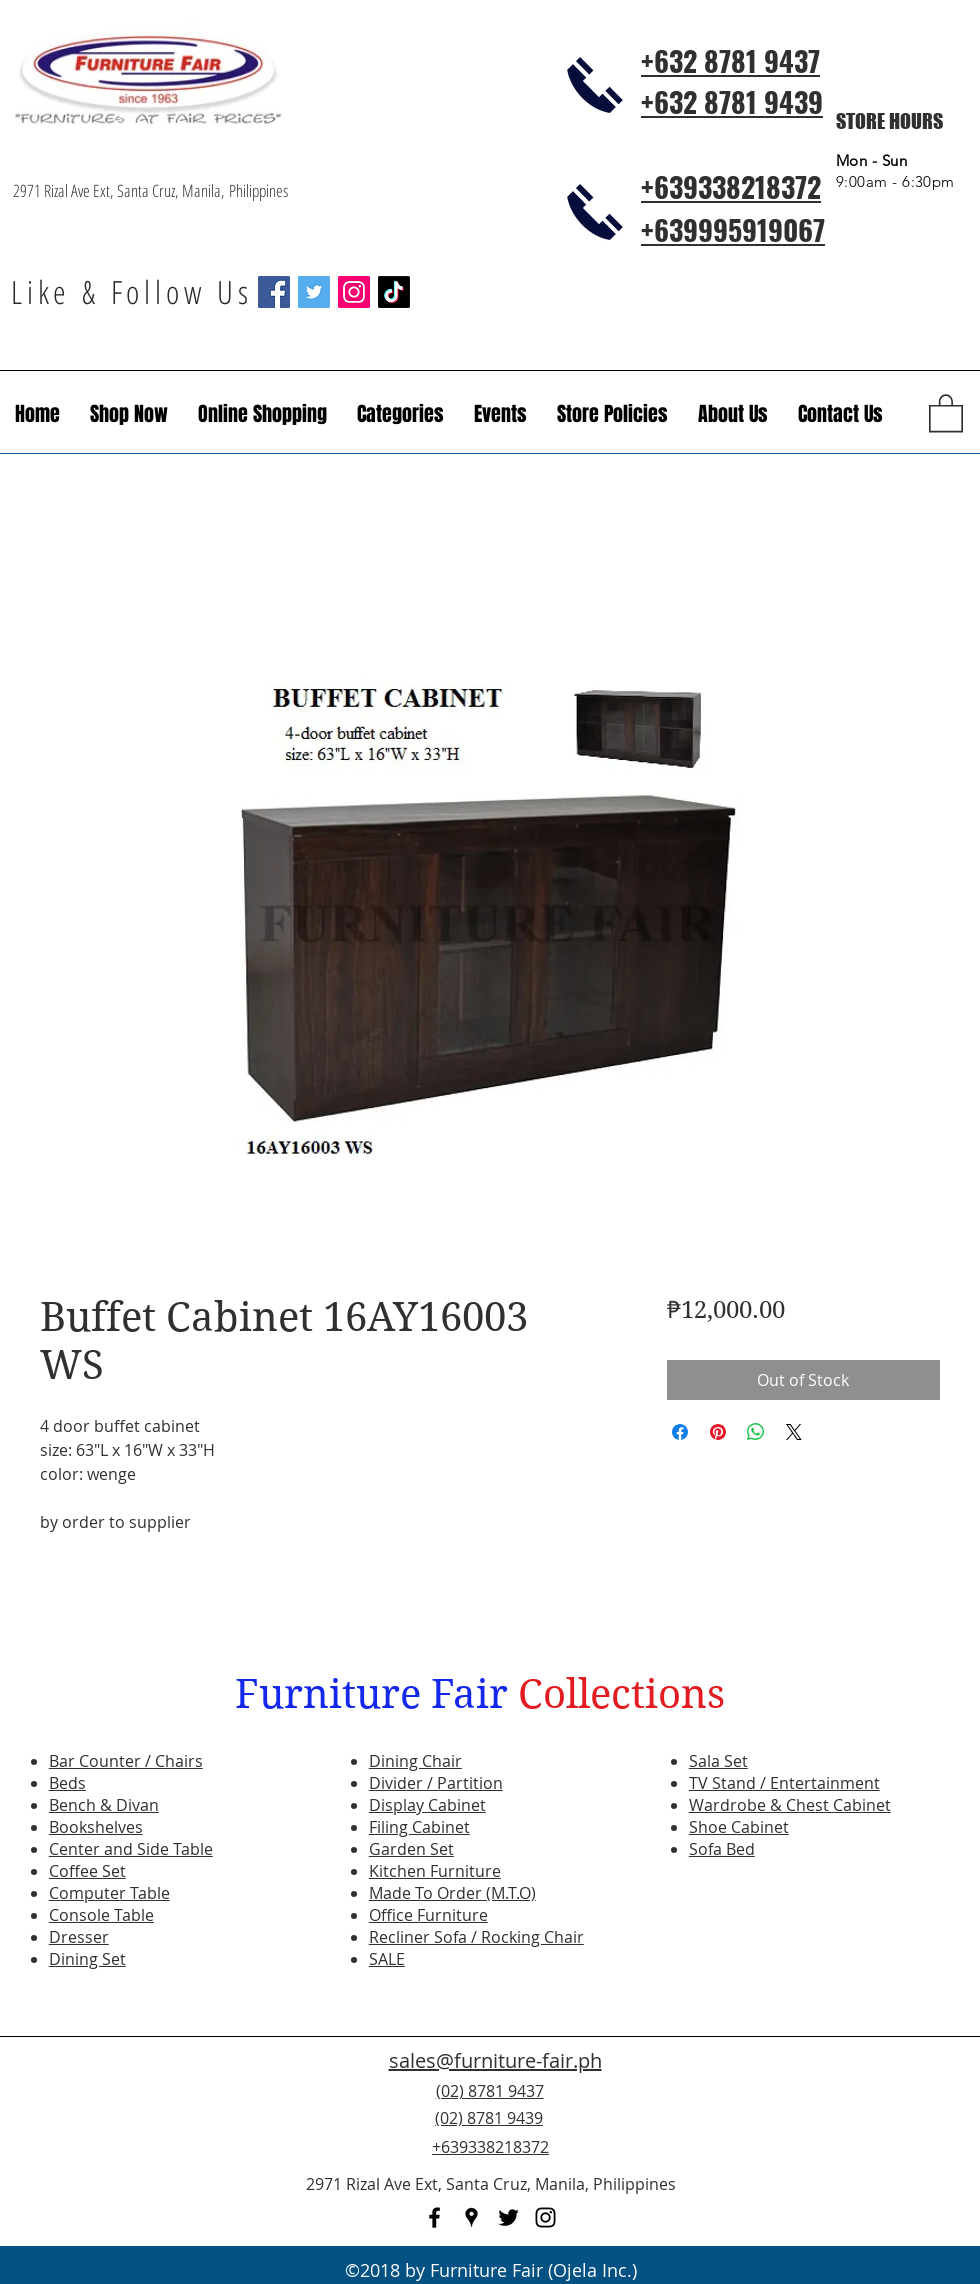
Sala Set (718, 1761)
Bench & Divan (104, 1805)
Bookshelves (96, 1827)
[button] (500, 414)
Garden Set (411, 1849)
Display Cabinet (427, 1805)
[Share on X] (794, 1432)
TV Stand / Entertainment (784, 1783)
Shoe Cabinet (739, 1827)
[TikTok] (394, 292)
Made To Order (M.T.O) (452, 1893)
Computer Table (109, 1893)
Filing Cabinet (419, 1827)
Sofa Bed (722, 1849)
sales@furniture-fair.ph (495, 2060)
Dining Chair (415, 1761)
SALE (387, 1959)
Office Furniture (428, 1915)
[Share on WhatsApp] (756, 1432)
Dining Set (87, 1959)
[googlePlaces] (471, 2217)
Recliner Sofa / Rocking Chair (476, 1937)
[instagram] (545, 2217)
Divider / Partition (436, 1783)
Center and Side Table (131, 1849)
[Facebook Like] (845, 2130)
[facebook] (434, 2217)
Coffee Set (87, 1871)
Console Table (101, 1915)
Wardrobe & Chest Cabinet (790, 1805)
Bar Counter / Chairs (126, 1761)
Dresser (79, 1937)
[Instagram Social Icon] (354, 292)
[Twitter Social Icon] (314, 292)
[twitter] (508, 2217)
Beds (67, 1783)
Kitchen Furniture (435, 1871)
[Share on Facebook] (680, 1432)
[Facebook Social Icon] (274, 292)
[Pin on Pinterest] (718, 1432)
